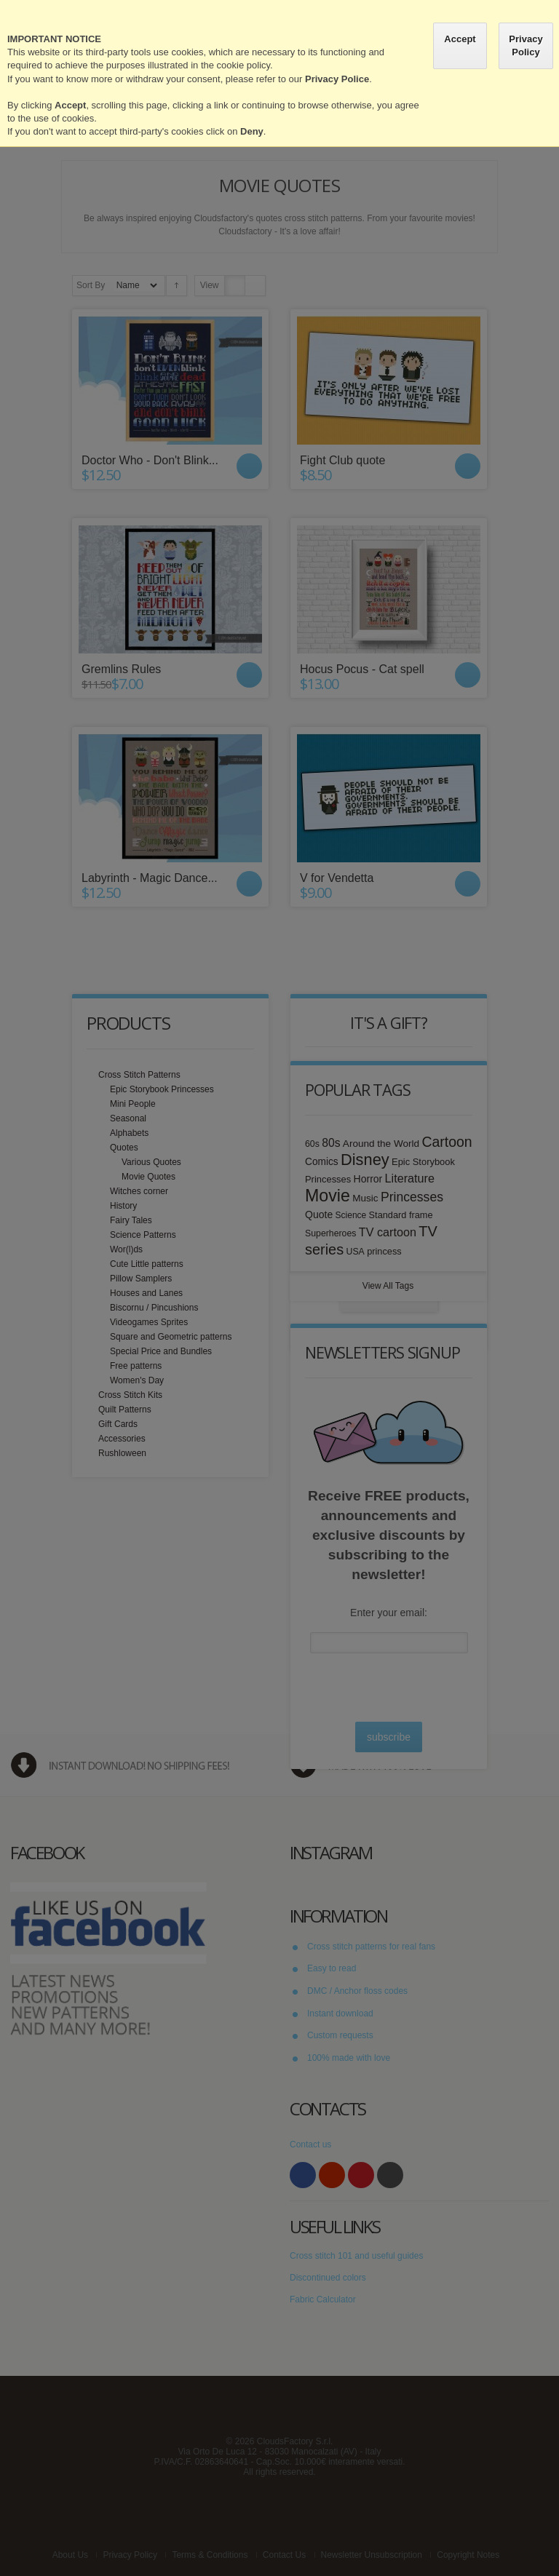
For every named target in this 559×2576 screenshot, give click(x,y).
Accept (459, 38)
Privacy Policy (525, 45)
